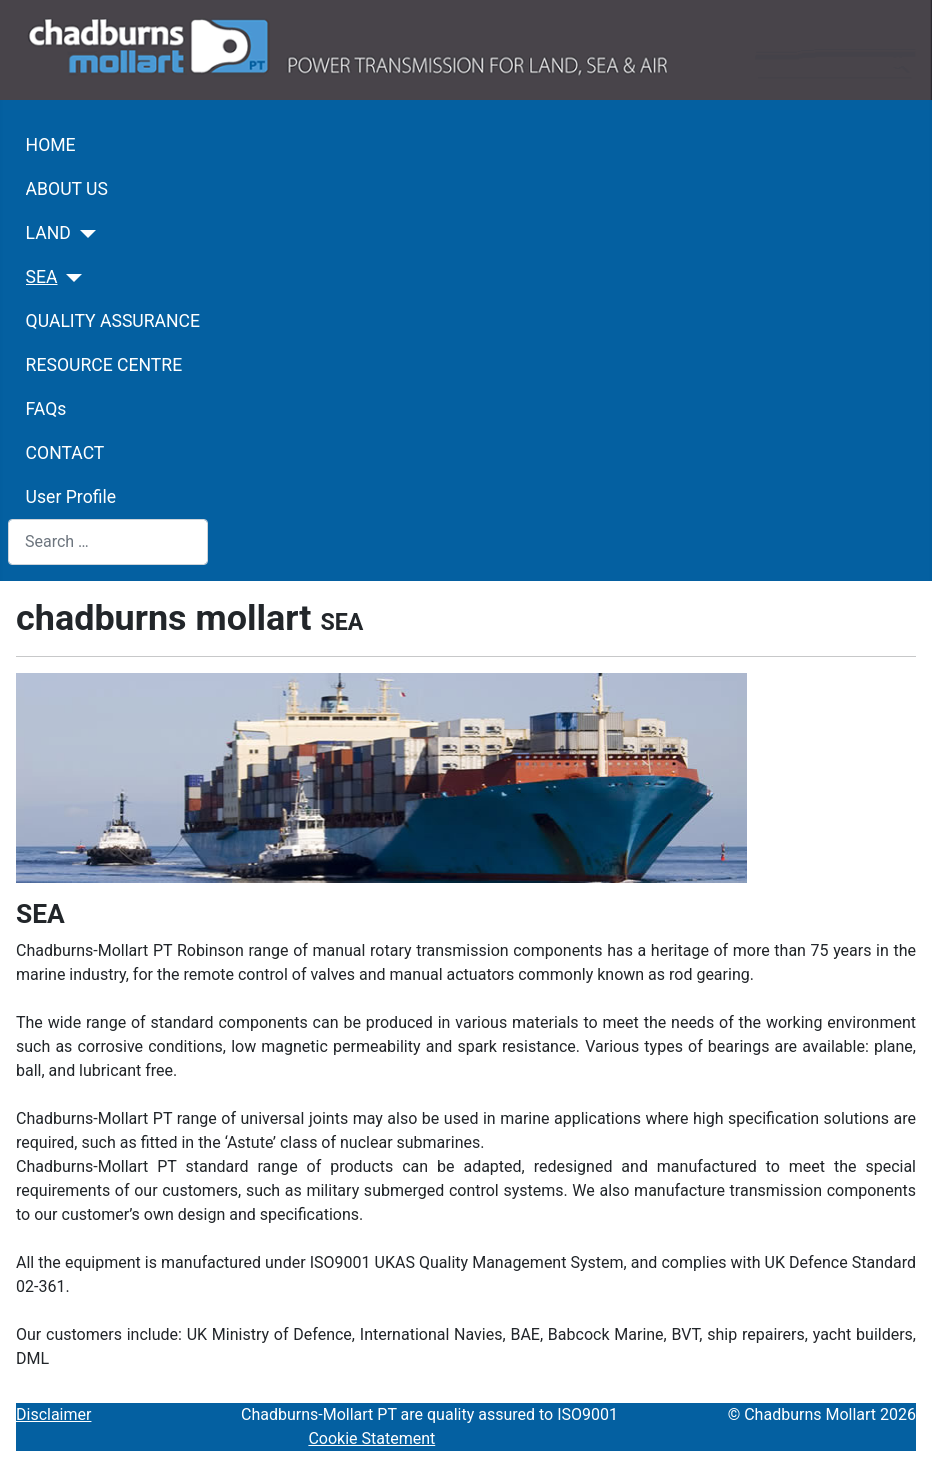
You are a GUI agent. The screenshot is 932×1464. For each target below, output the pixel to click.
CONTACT (65, 453)
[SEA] (70, 278)
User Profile (71, 497)
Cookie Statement (371, 1438)
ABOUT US (67, 189)
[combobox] (108, 541)
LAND (48, 233)
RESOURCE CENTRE (104, 365)
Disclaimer (53, 1414)
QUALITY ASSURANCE (113, 321)
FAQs (46, 409)
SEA (42, 277)
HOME (51, 145)
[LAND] (83, 234)
